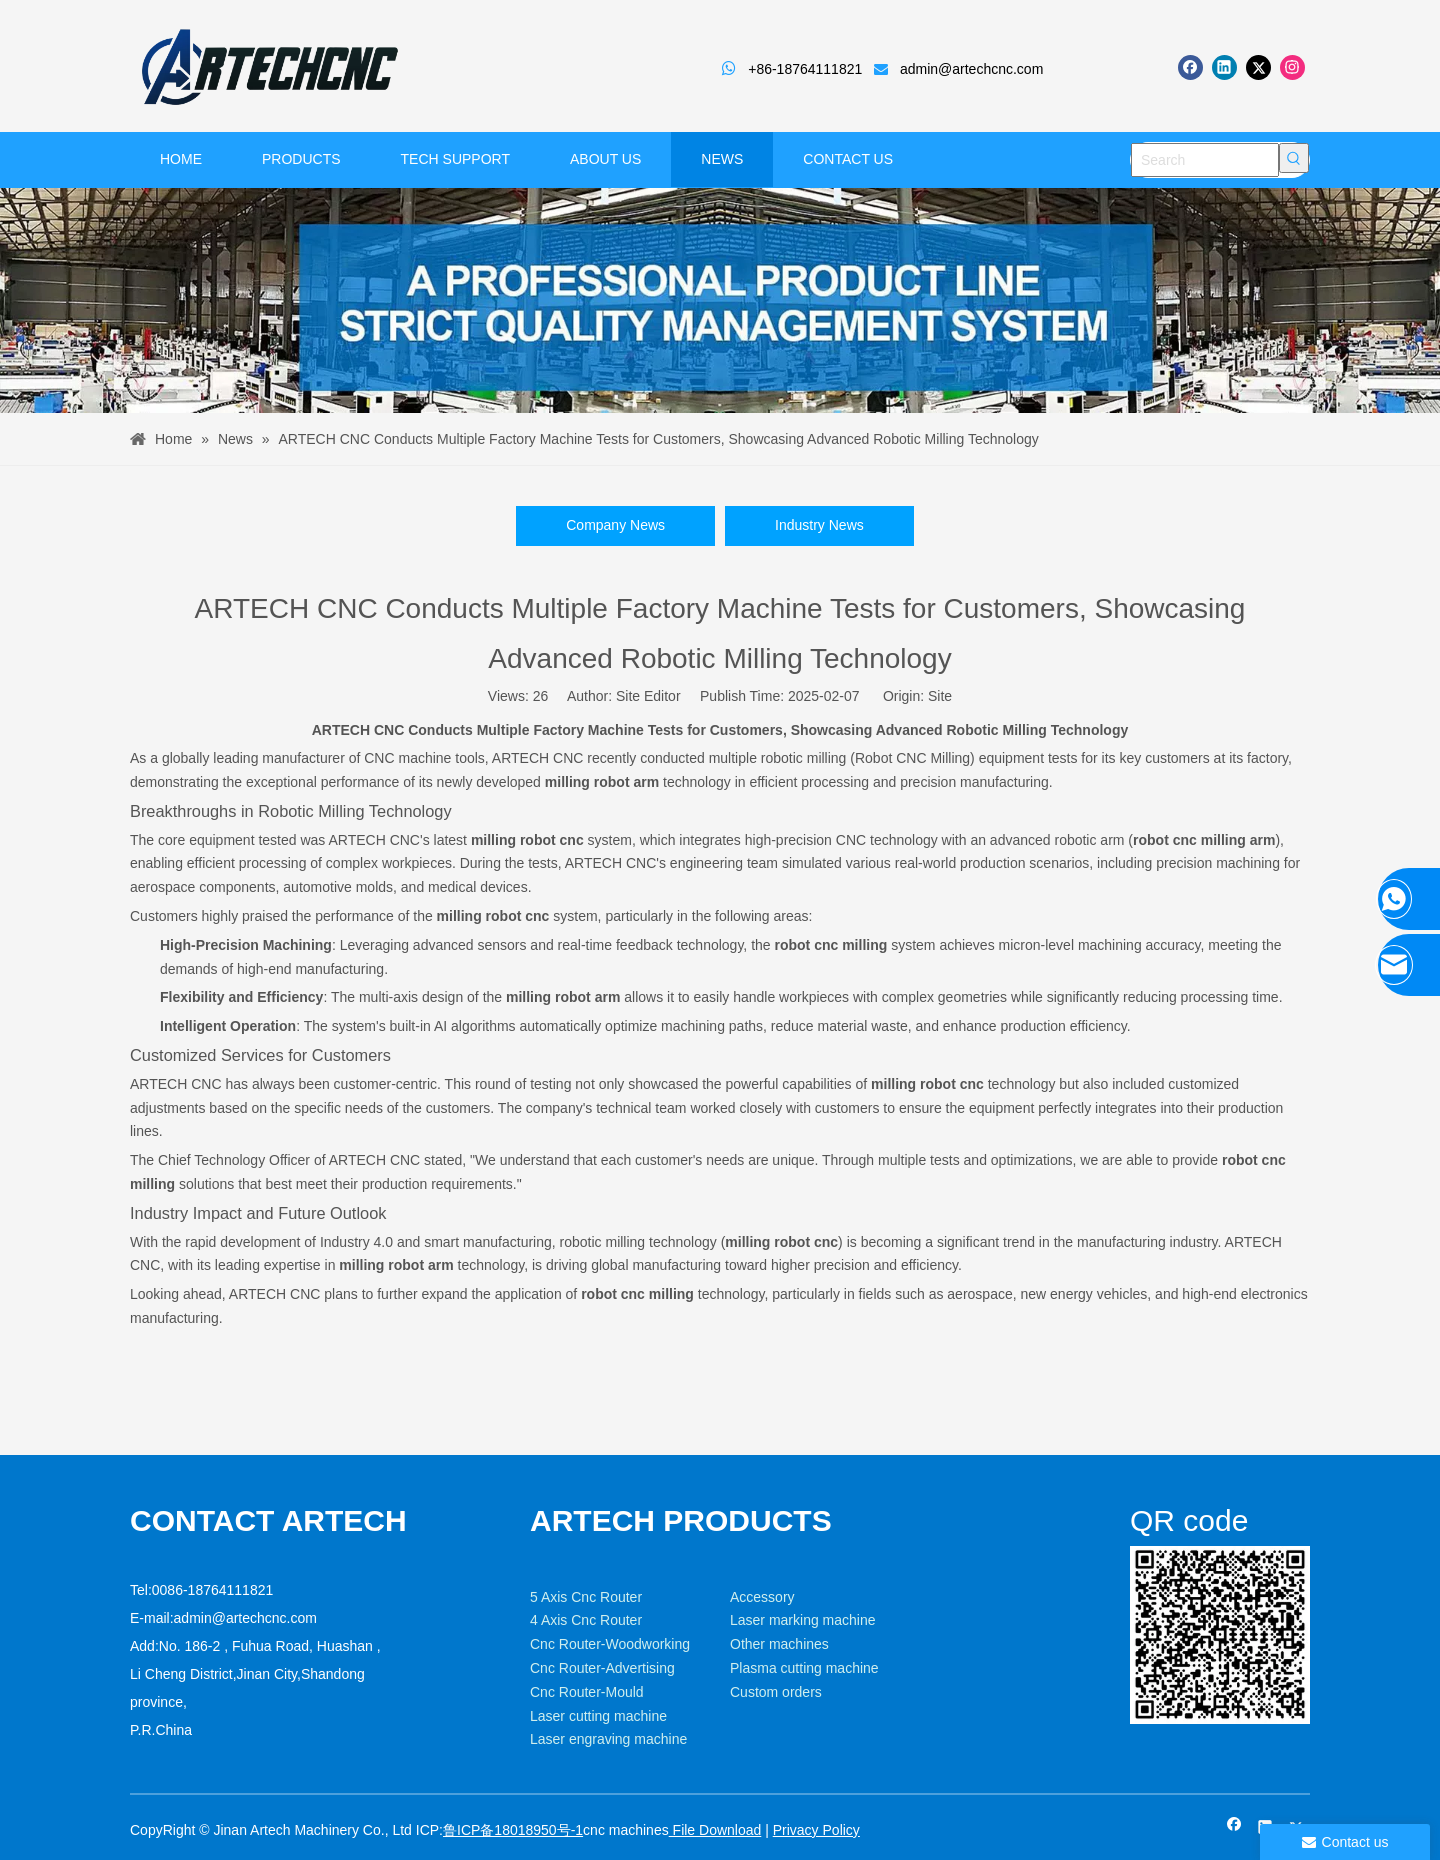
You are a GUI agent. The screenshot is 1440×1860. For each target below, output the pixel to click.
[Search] (1205, 160)
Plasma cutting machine (804, 1668)
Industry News (819, 525)
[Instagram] (1292, 67)
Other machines (779, 1644)
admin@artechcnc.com (971, 69)
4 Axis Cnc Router (586, 1620)
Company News (615, 525)
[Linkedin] (1224, 67)
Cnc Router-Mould (587, 1692)
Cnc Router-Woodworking (610, 1644)
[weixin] (1220, 1635)
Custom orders (776, 1692)
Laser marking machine (803, 1620)
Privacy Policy (816, 1830)
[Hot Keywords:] (1294, 158)
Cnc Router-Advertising (602, 1668)
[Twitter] (1258, 67)
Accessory (762, 1597)
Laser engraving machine (608, 1739)
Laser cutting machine (598, 1716)
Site (940, 696)
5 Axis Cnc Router (586, 1597)
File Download (715, 1830)
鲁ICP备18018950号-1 (513, 1830)
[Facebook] (1190, 67)
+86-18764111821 (805, 69)
